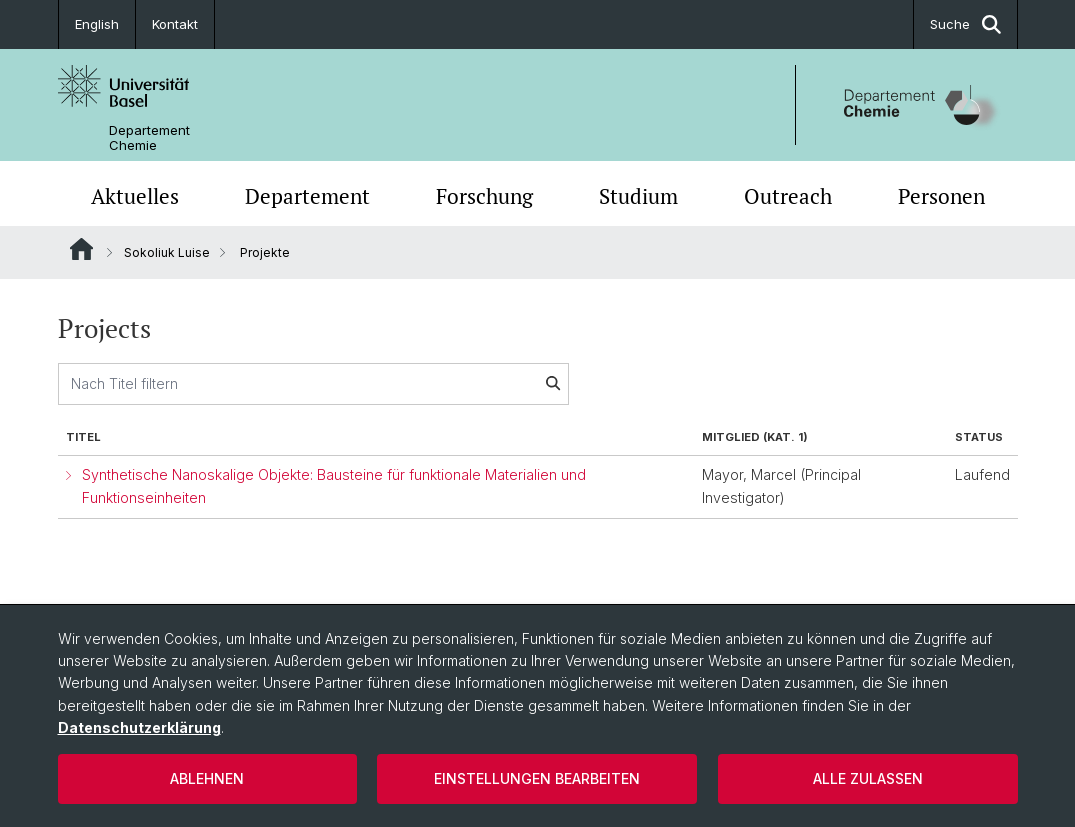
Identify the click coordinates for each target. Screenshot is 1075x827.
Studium (638, 196)
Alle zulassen (868, 778)
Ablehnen (207, 778)
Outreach (788, 196)
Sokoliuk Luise (167, 252)
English (97, 24)
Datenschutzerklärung (139, 727)
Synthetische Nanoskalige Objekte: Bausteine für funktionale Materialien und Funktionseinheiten (334, 486)
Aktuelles (135, 196)
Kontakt (175, 24)
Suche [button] (965, 24)
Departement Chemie (149, 138)
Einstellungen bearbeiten (537, 778)
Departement (307, 196)
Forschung (484, 196)
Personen (941, 196)
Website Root (81, 249)
